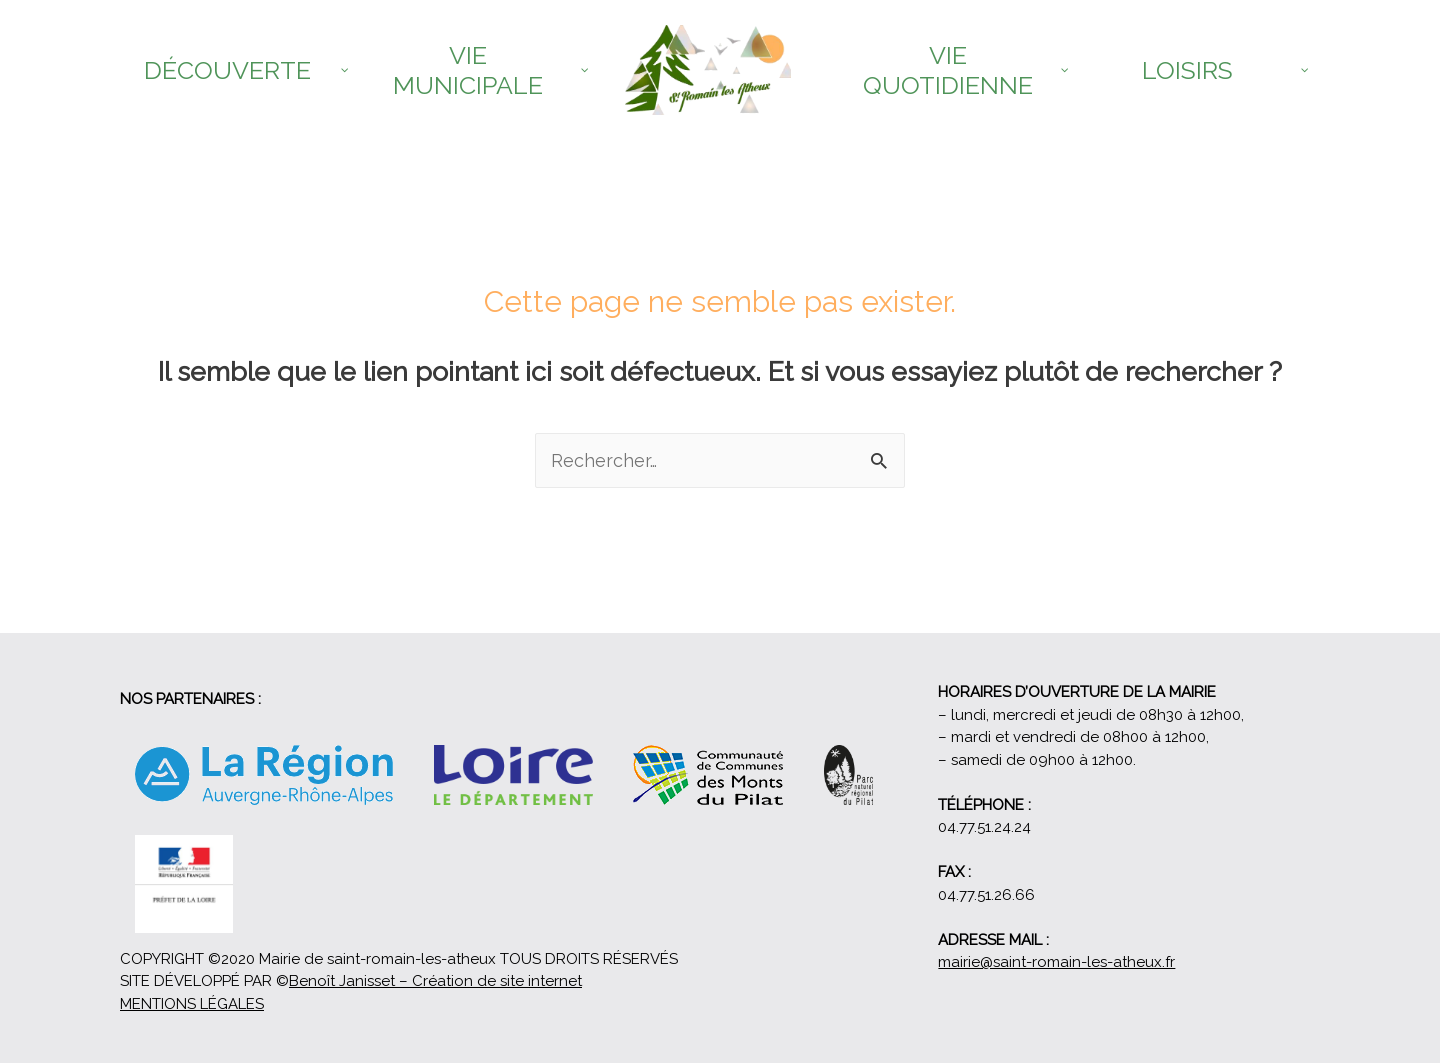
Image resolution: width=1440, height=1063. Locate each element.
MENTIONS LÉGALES (192, 1004)
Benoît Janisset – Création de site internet (435, 981)
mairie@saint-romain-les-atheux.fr (1056, 962)
